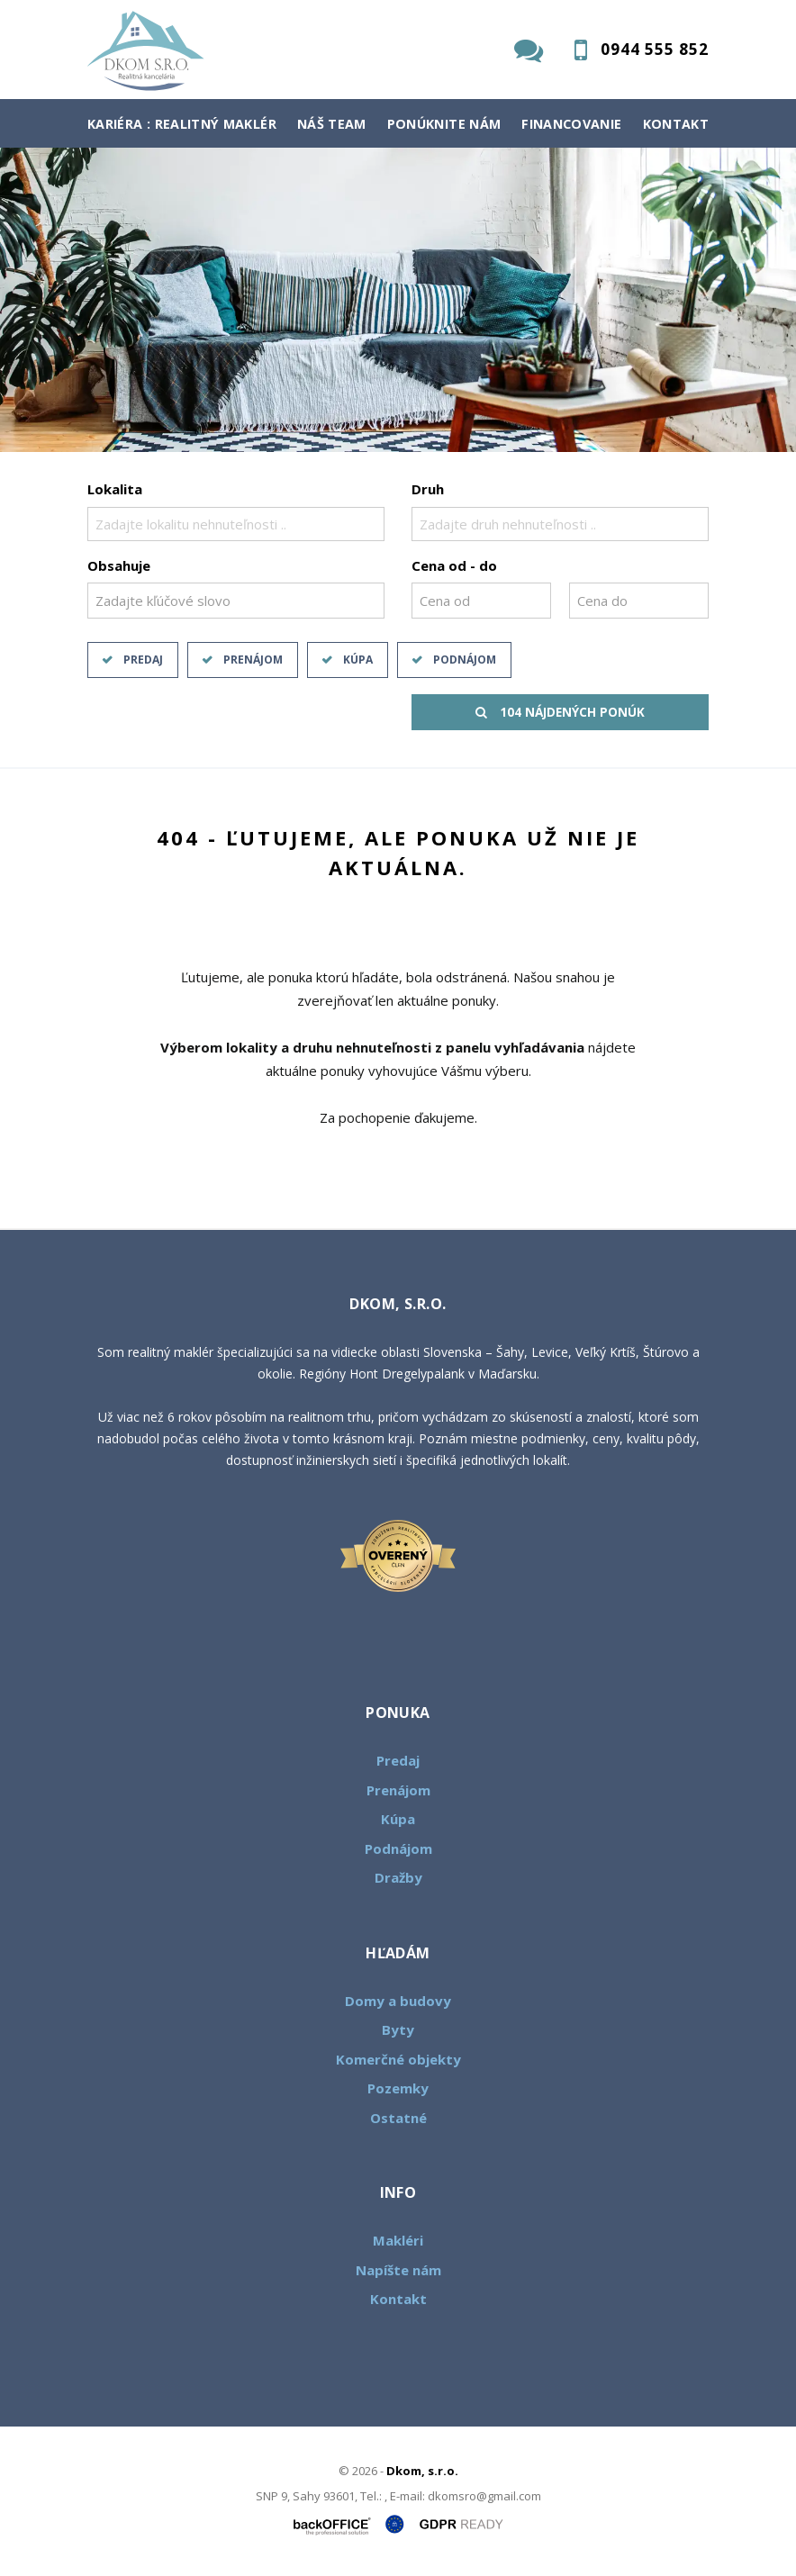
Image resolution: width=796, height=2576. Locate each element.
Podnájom (464, 659)
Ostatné (398, 2118)
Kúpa (358, 659)
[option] (398, 300)
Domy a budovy (398, 2001)
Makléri (398, 2240)
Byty (398, 2029)
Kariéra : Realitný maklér (181, 123)
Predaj (143, 659)
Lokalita (114, 489)
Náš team (331, 123)
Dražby (398, 1877)
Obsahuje (118, 565)
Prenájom (253, 659)
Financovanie (571, 123)
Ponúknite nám (444, 123)
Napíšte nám (398, 2270)
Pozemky (398, 2088)
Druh (428, 489)
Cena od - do (454, 565)
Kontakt (676, 123)
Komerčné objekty (398, 2059)
